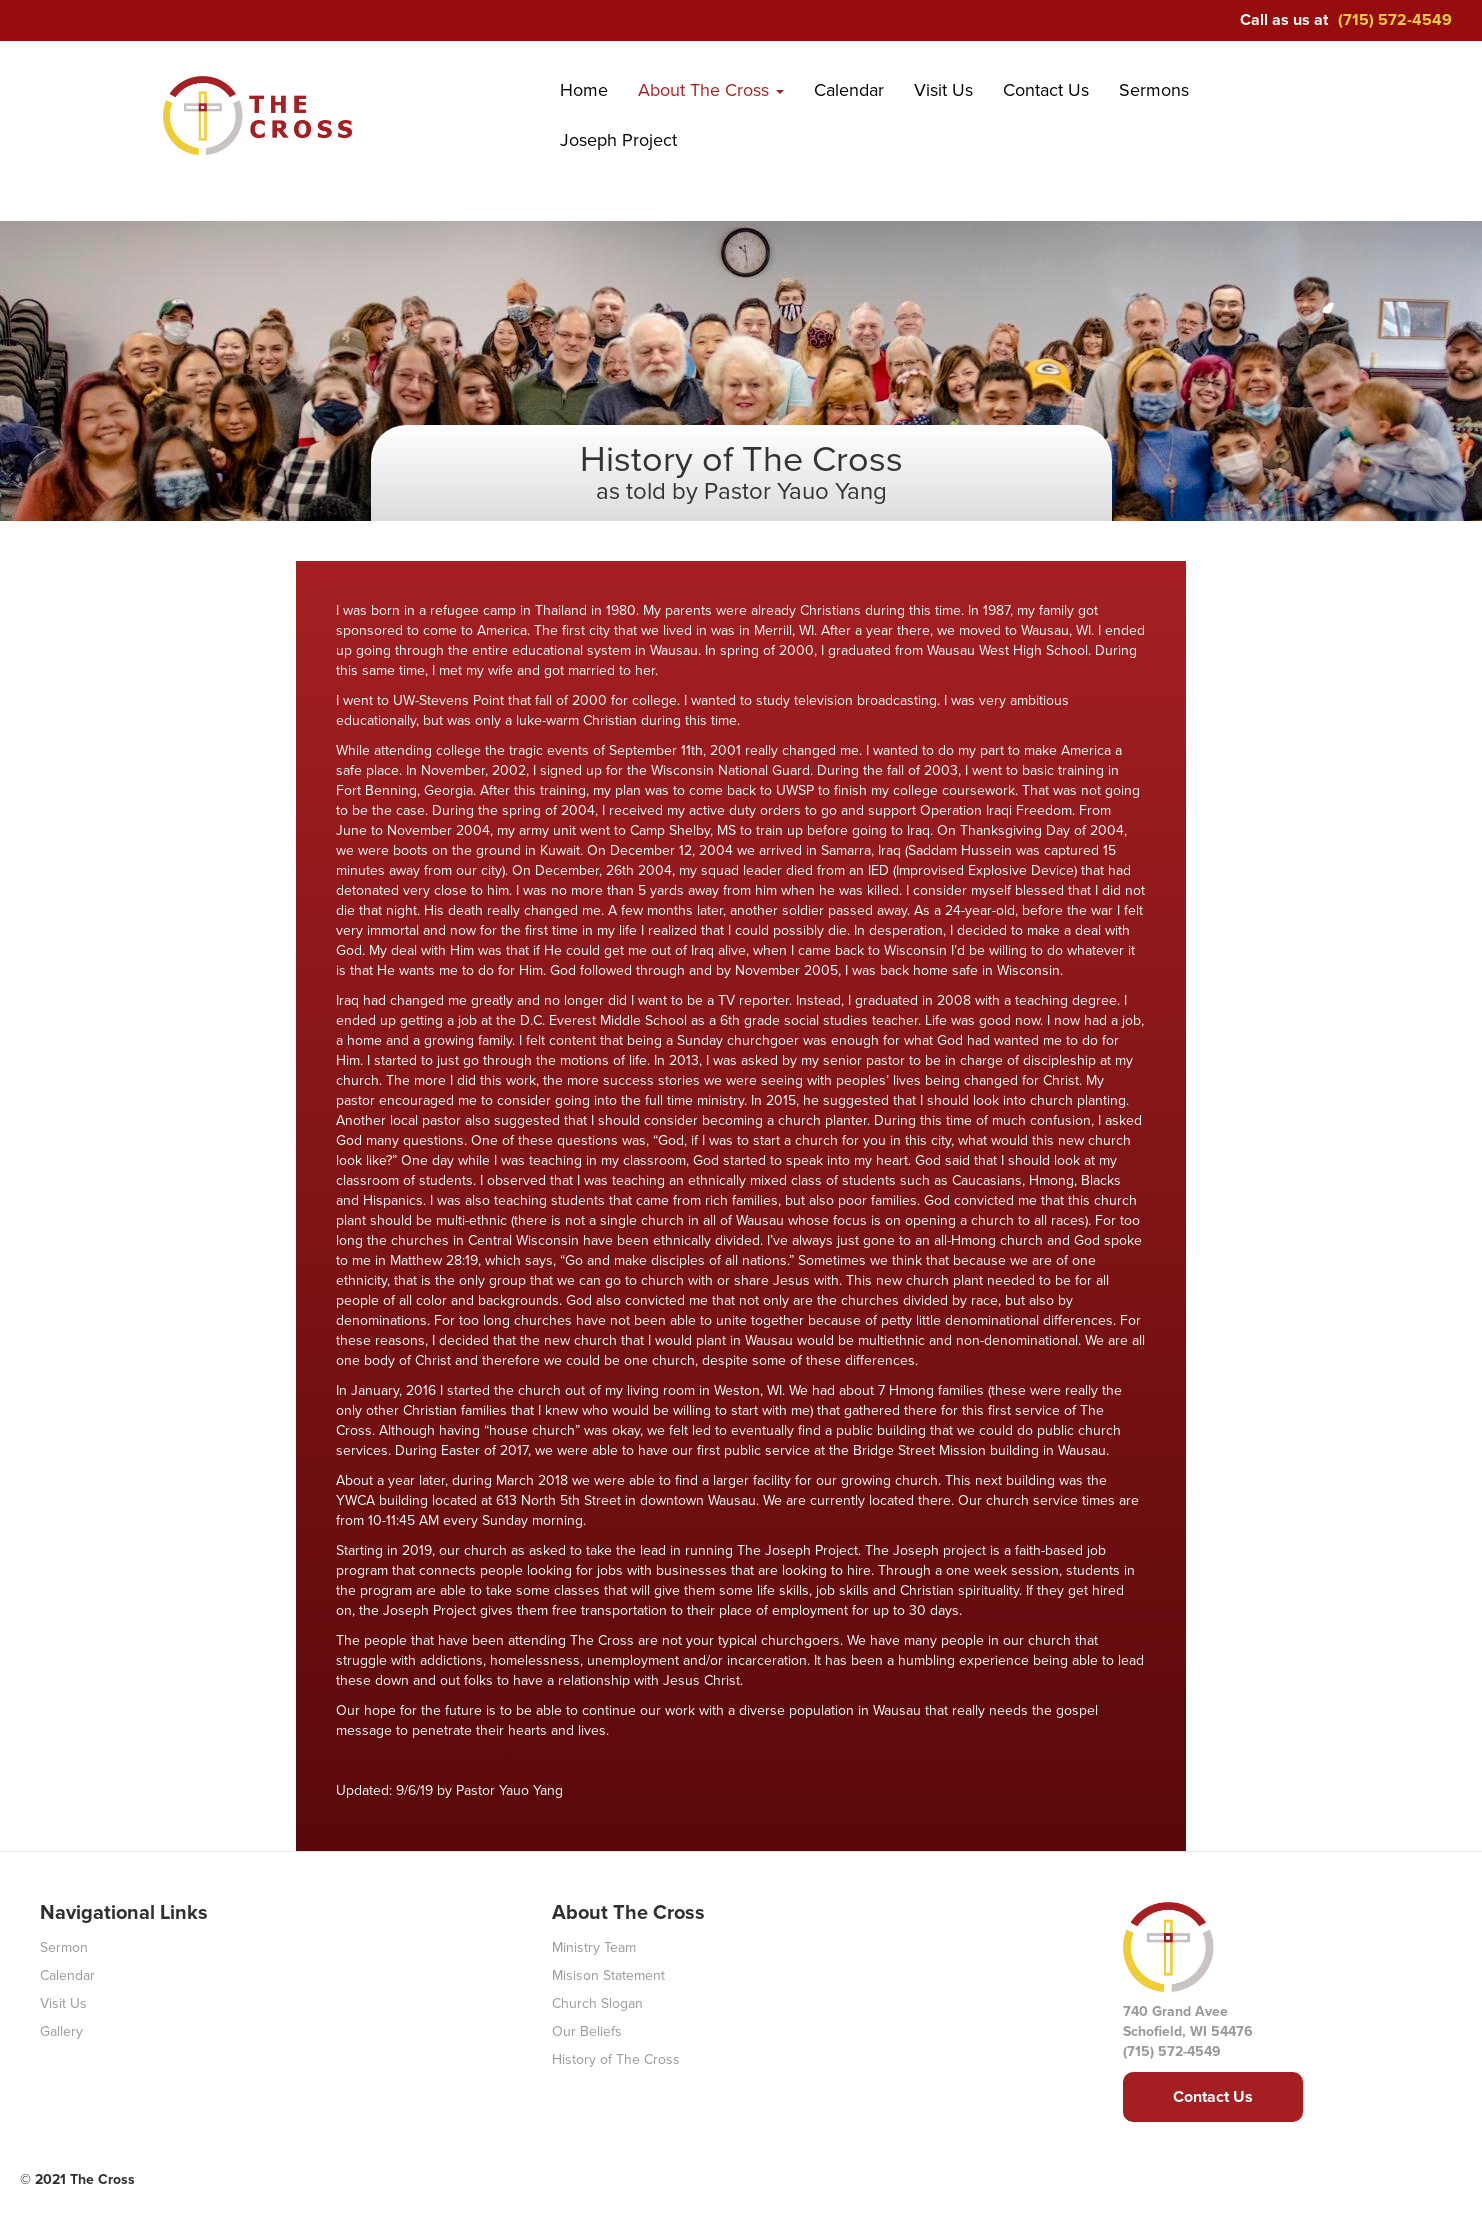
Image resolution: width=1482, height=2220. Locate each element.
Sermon (64, 1947)
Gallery (61, 2031)
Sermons (1154, 90)
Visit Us (943, 90)
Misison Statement (608, 1975)
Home (584, 90)
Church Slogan (597, 2003)
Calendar (849, 90)
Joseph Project (618, 140)
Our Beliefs (587, 2031)
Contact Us (1046, 90)
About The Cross (711, 90)
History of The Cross (616, 2059)
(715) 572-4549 (1395, 20)
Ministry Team (594, 1947)
